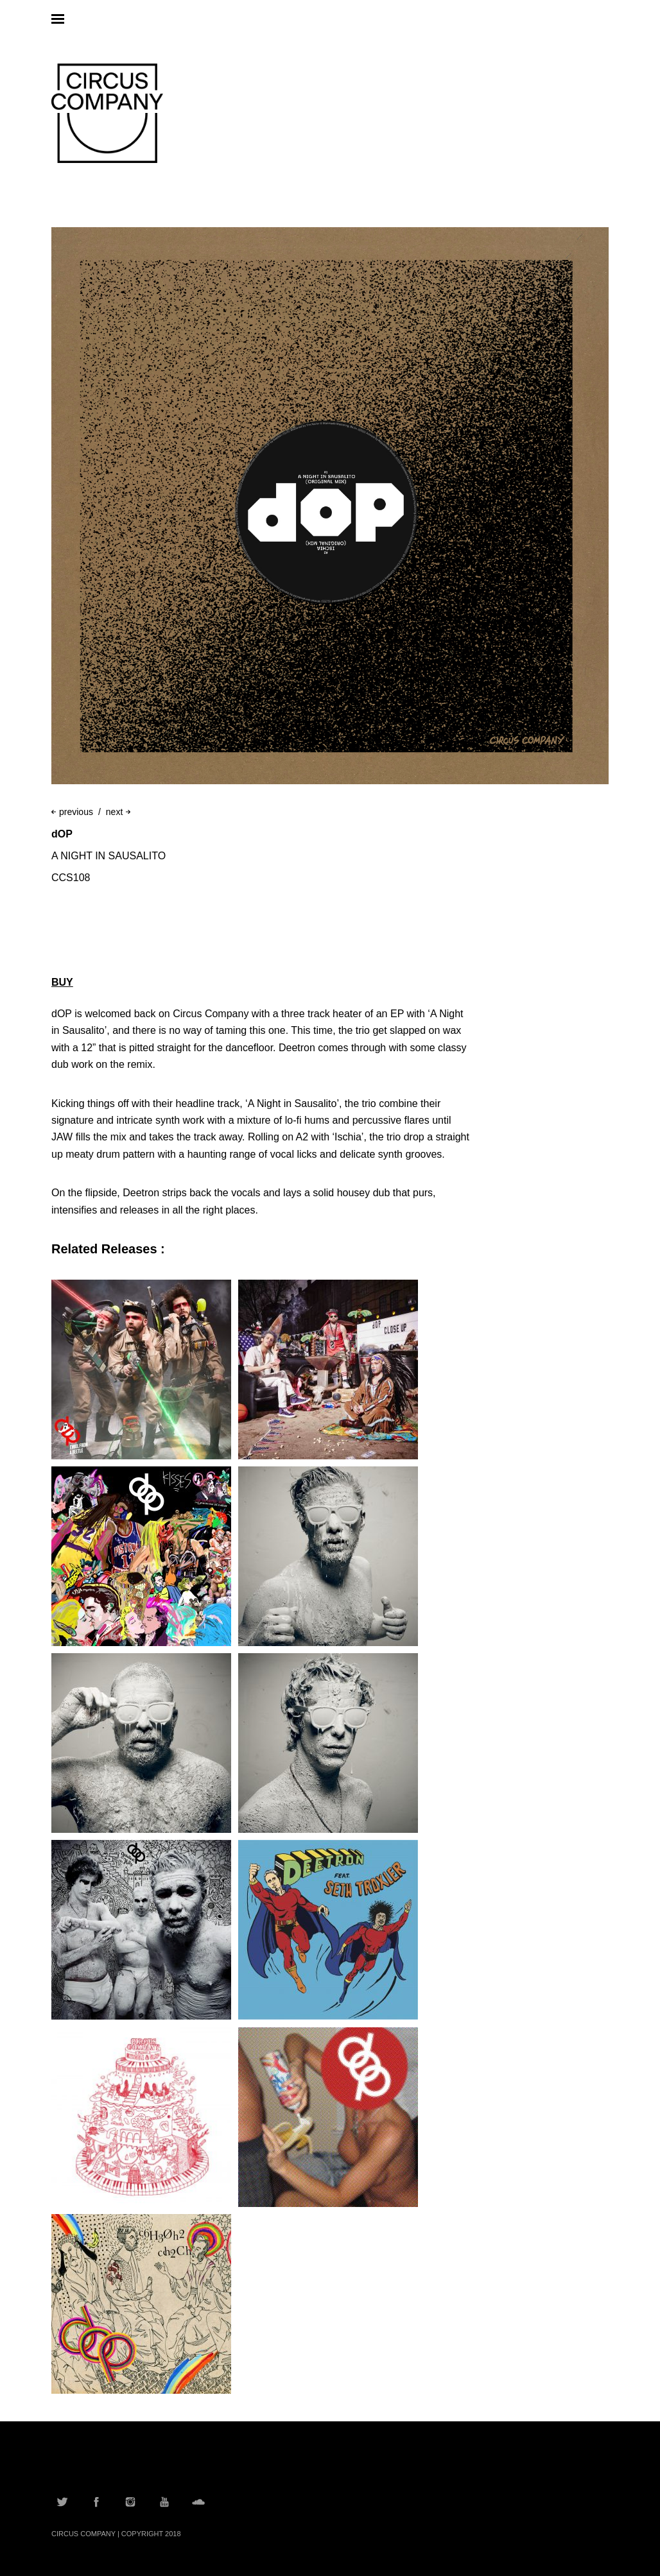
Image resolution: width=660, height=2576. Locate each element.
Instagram (130, 2502)
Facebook (96, 2502)
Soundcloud (198, 2502)
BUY (62, 982)
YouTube (164, 2502)
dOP (62, 834)
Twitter (62, 2502)
